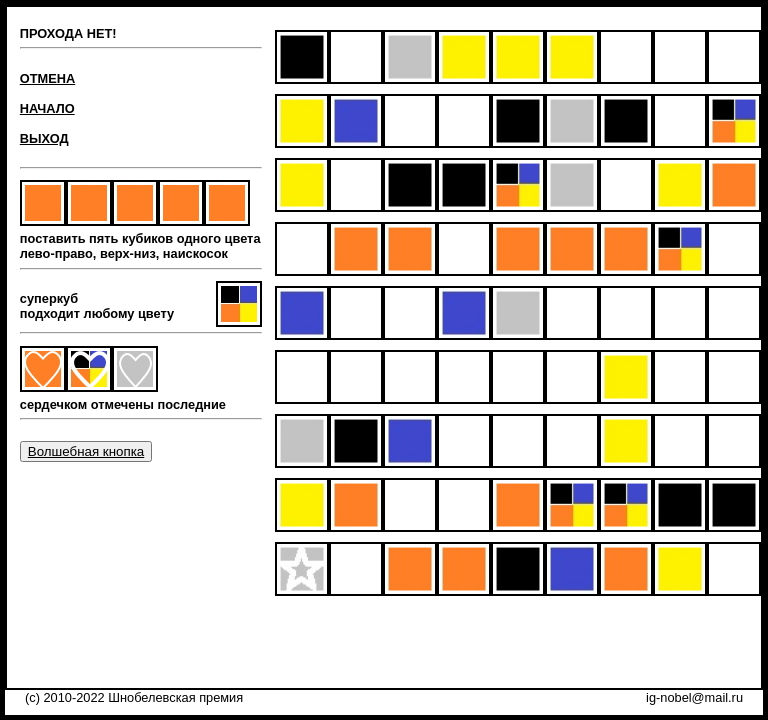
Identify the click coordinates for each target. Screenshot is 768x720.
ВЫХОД (44, 138)
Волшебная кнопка (86, 451)
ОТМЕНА (47, 78)
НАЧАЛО (47, 108)
